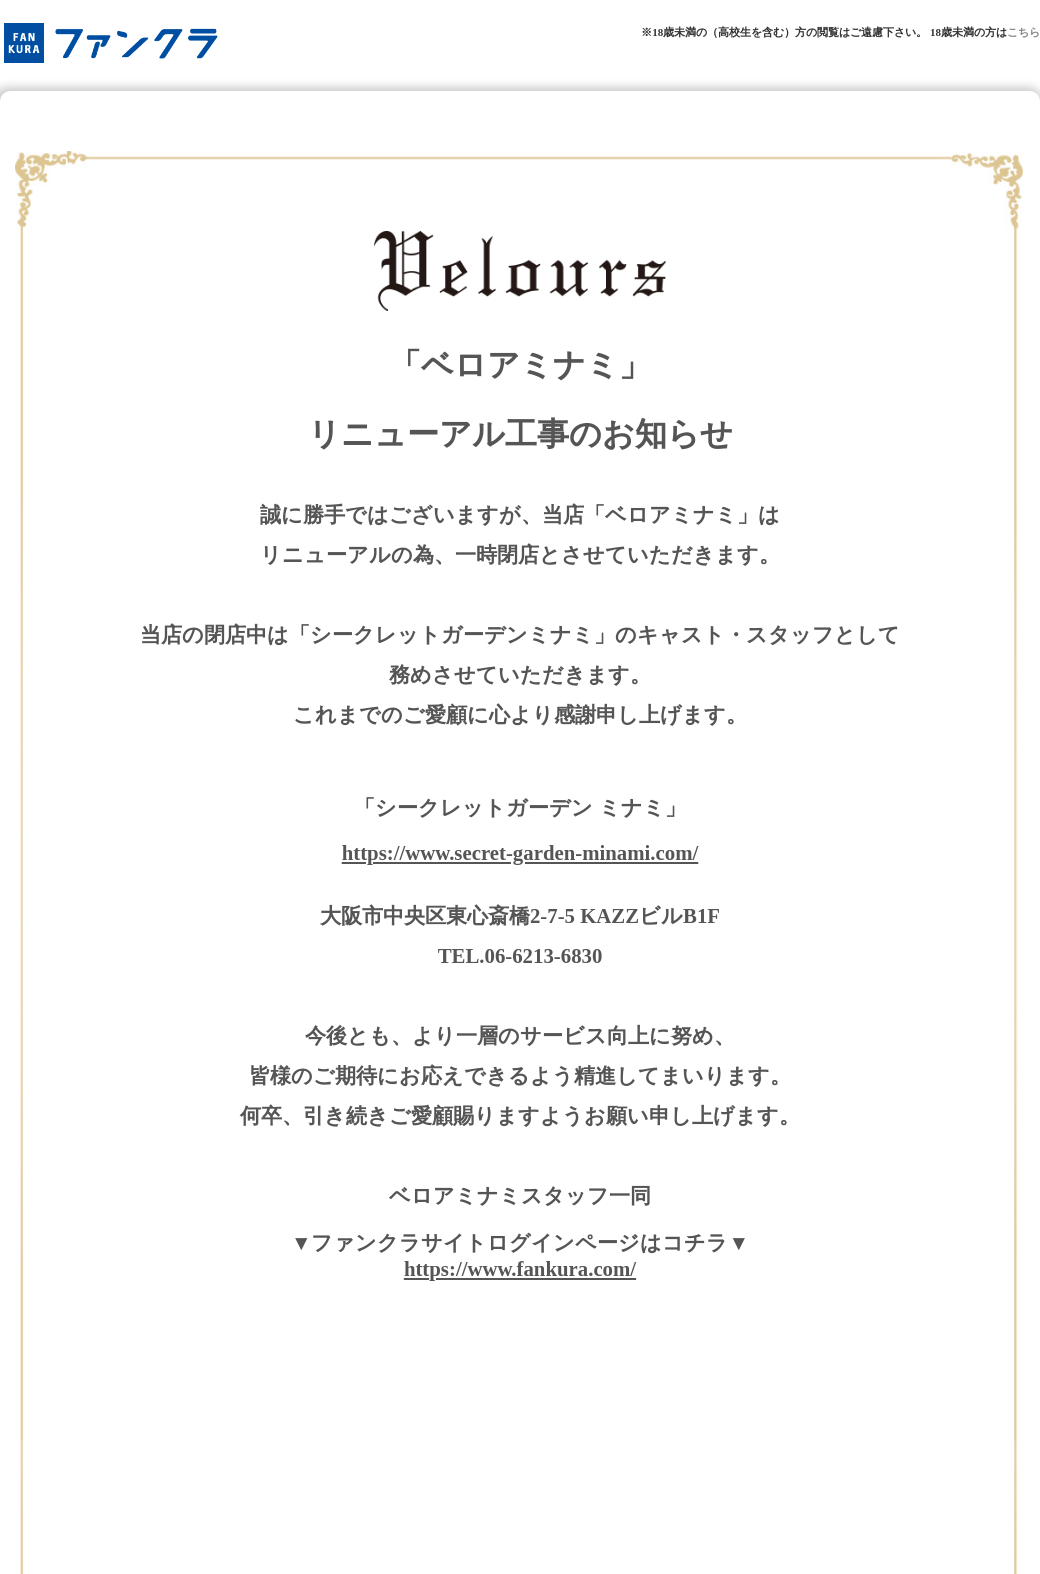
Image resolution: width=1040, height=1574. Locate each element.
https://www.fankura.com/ (520, 1268)
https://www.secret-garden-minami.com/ (520, 852)
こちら (1023, 32)
